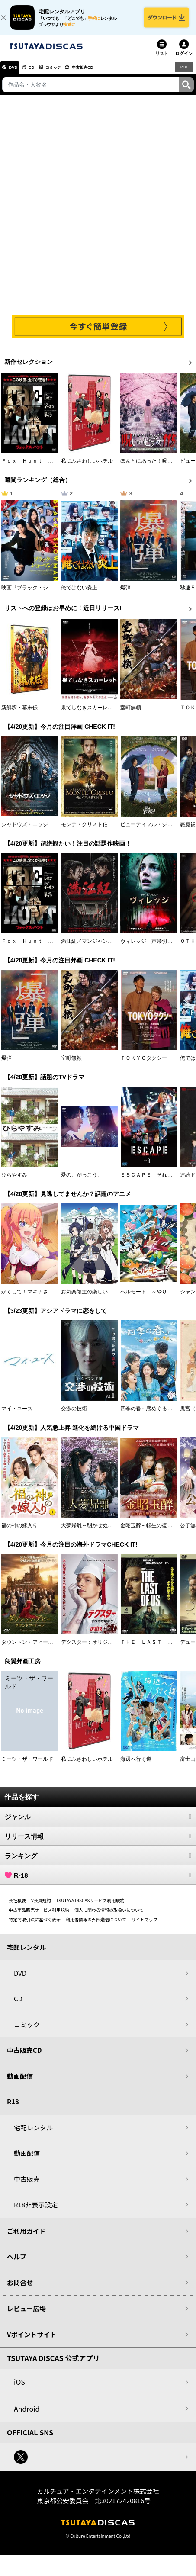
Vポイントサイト (31, 2340)
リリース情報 (98, 1842)
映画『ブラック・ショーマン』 (37, 594)
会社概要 (17, 1907)
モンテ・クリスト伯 (84, 830)
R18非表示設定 (36, 2211)
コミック (68, 73)
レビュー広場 (26, 2314)
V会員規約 (41, 1907)
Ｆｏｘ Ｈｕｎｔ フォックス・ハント (48, 467)
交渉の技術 (74, 1415)
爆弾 (125, 594)
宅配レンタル (33, 2133)
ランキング (98, 1862)
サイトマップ (144, 1926)
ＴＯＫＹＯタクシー (143, 1064)
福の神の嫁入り (19, 1532)
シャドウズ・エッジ (24, 830)
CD (40, 73)
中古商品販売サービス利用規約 (39, 1916)
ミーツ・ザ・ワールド (27, 1765)
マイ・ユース (16, 1415)
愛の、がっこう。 (82, 1181)
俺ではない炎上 (79, 594)
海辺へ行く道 (135, 1765)
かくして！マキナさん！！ (32, 1298)
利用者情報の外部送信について (96, 1926)
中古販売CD (106, 73)
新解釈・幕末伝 (19, 714)
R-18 (98, 1881)
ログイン (184, 59)
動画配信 (20, 2082)
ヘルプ (16, 2262)
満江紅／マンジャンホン (89, 947)
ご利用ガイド (26, 2237)
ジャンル (98, 1823)
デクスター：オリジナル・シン (97, 1649)
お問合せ (20, 2288)
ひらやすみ (14, 1181)
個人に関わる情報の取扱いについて (109, 1916)
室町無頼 (130, 714)
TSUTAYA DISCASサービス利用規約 (90, 1907)
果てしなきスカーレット (89, 714)
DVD (17, 73)
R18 (183, 73)
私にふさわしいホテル (87, 467)
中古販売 (27, 2185)
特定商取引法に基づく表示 (35, 1926)
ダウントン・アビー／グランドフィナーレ (50, 1649)
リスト (161, 59)
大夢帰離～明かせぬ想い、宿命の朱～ (105, 1532)
